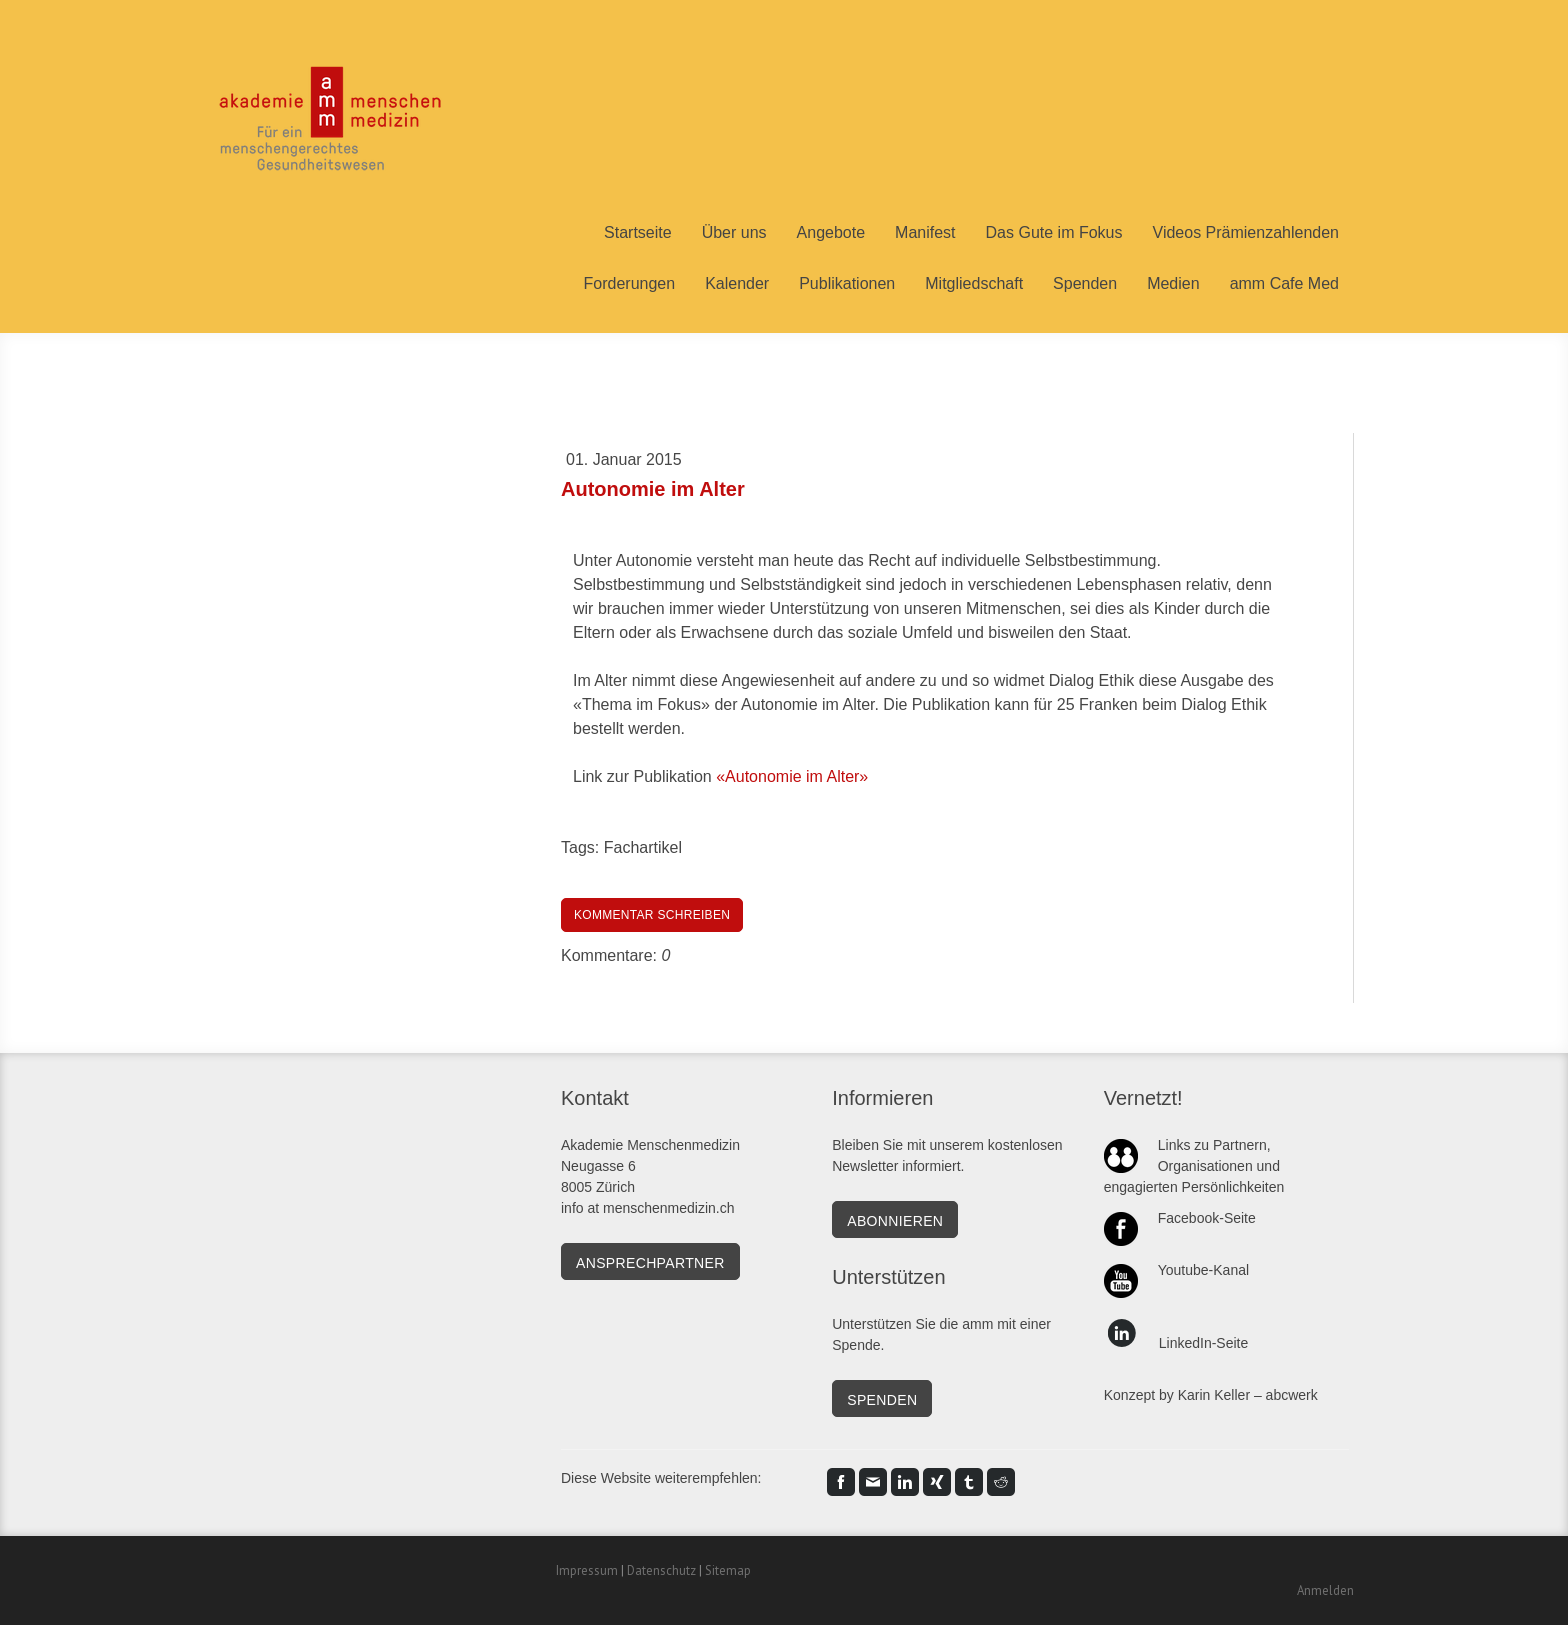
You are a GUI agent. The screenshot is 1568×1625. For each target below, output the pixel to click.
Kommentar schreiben (652, 915)
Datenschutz (661, 1570)
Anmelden (1325, 1590)
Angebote (831, 232)
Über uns (734, 232)
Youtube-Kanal (1203, 1270)
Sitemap (728, 1570)
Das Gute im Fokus (1054, 232)
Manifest (925, 232)
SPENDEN (882, 1400)
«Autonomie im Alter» (792, 776)
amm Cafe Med (1284, 283)
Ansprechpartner (650, 1263)
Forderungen (630, 283)
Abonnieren (895, 1221)
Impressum (587, 1570)
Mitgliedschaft (974, 283)
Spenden (1085, 283)
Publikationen (847, 283)
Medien (1173, 283)
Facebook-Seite (1207, 1218)
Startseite (638, 232)
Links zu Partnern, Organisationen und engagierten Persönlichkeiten (1194, 1166)
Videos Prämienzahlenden (1246, 232)
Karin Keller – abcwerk (1248, 1395)
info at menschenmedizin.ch (648, 1208)
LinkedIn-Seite (1204, 1343)
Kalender (737, 283)
